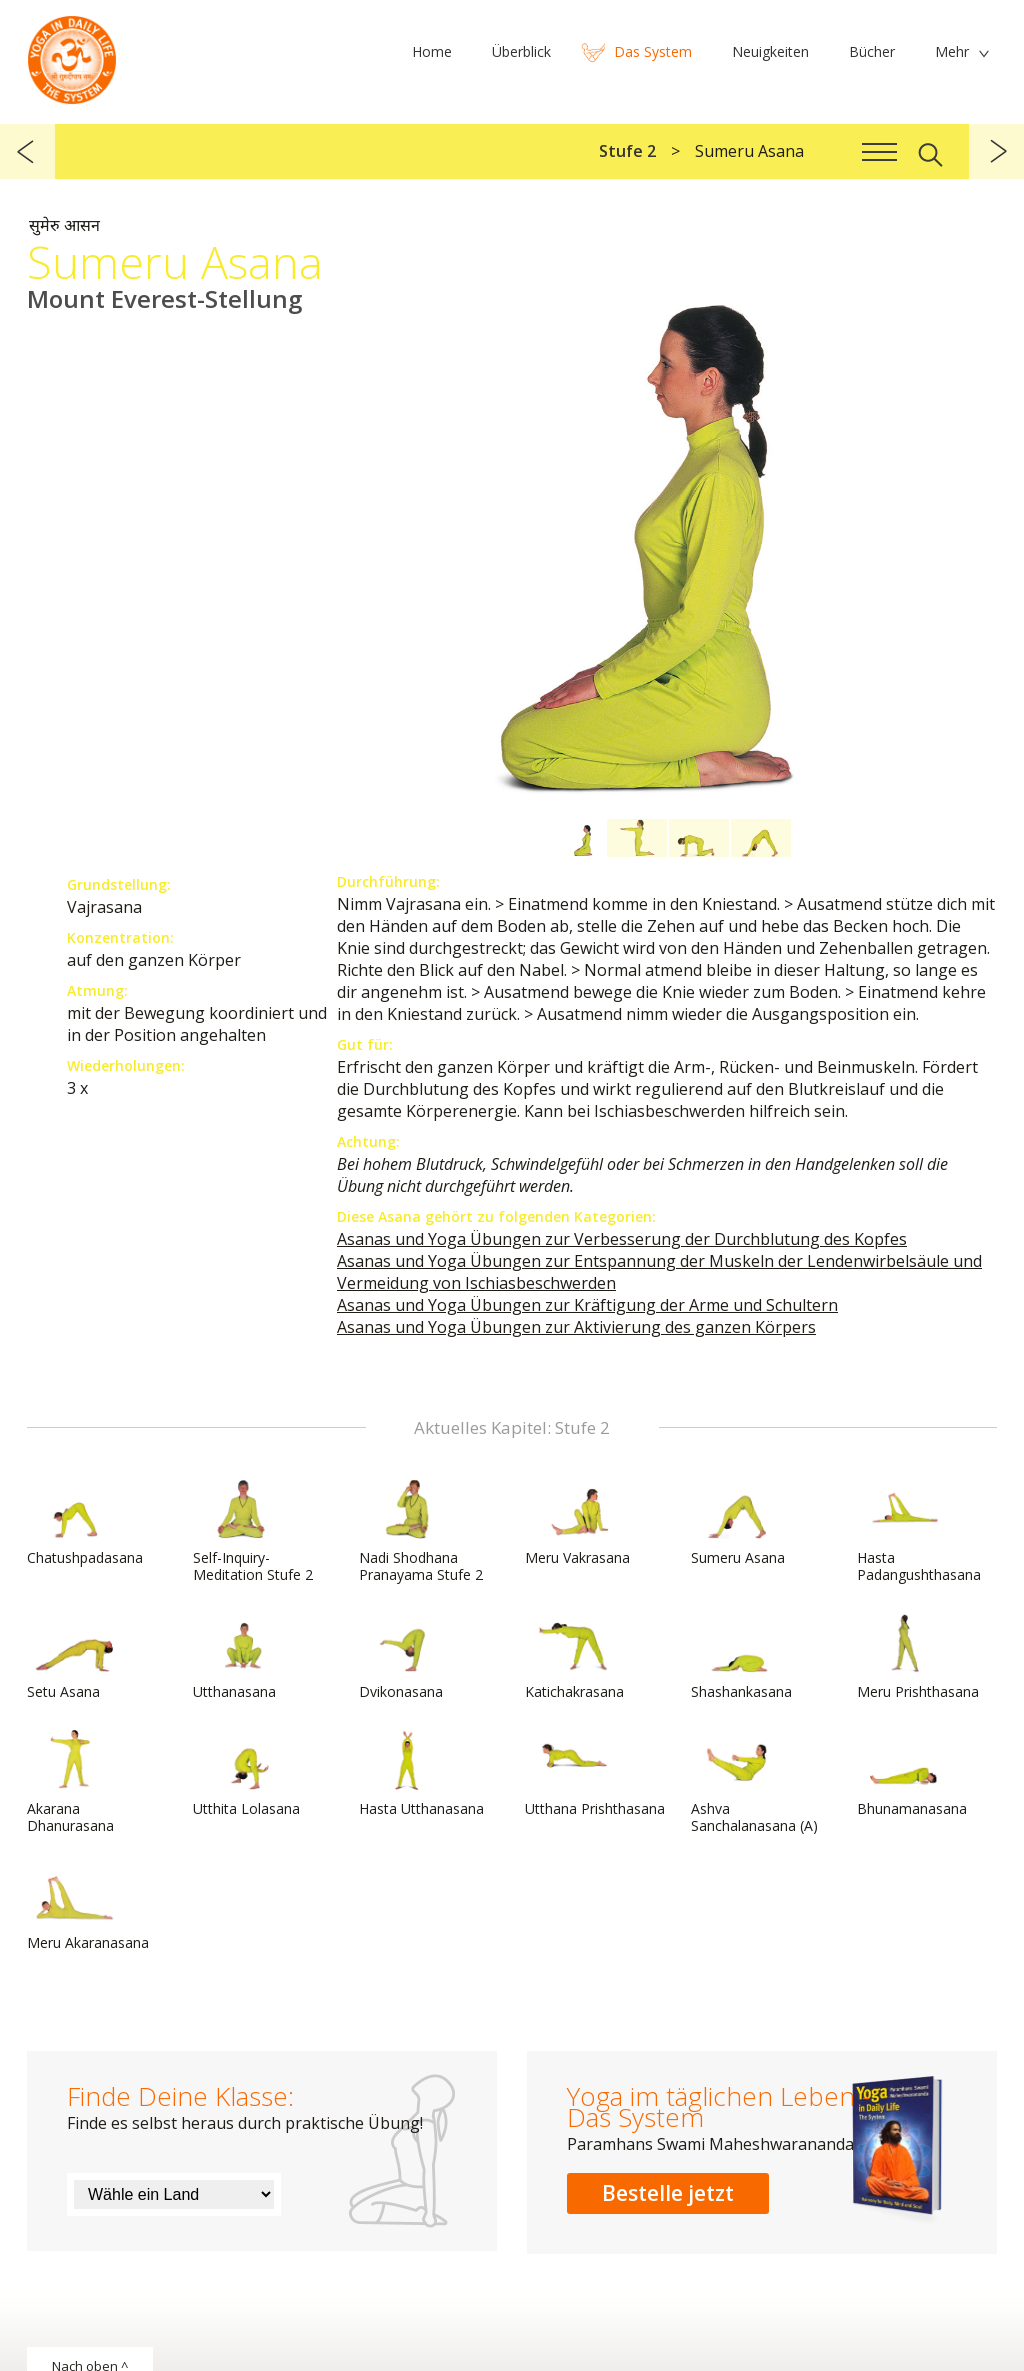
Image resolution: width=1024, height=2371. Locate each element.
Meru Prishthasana (918, 1657)
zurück (27, 151)
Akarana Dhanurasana (75, 1782)
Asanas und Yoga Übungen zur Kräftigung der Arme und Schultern (587, 1305)
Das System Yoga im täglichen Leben (72, 55)
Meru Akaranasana (88, 1908)
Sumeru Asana (739, 1523)
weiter (996, 151)
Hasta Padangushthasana (919, 1531)
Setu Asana (75, 1657)
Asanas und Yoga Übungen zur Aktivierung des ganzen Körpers (576, 1327)
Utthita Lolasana (246, 1774)
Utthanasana (241, 1657)
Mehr (952, 51)
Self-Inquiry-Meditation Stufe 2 (253, 1531)
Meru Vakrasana (577, 1523)
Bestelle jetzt (668, 2193)
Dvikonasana (407, 1657)
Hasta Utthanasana (421, 1774)
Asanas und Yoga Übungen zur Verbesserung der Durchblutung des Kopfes (622, 1239)
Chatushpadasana (85, 1523)
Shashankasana (741, 1657)
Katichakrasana (574, 1657)
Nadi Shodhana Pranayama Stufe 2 (421, 1531)
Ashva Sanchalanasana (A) (754, 1782)
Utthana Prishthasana (595, 1774)
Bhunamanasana (912, 1774)
